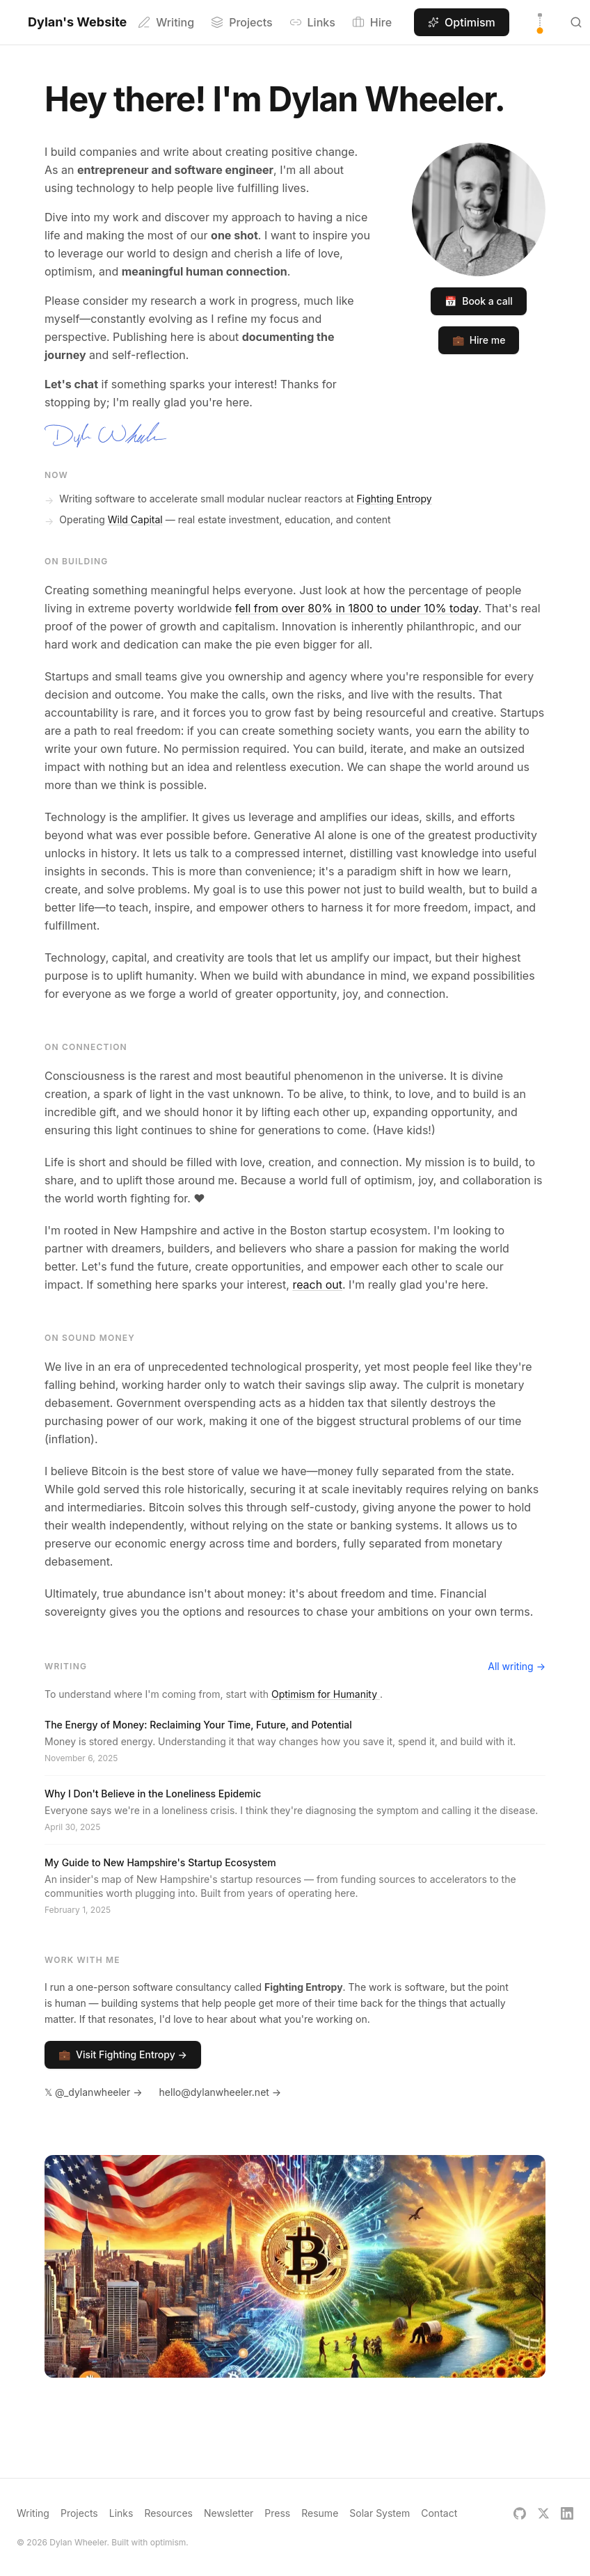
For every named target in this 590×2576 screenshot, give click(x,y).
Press (277, 2513)
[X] (543, 2513)
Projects (241, 22)
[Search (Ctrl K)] (576, 22)
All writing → (516, 1666)
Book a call (479, 301)
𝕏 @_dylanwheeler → (94, 2092)
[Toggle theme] (540, 22)
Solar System (379, 2513)
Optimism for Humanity (325, 1694)
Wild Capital (135, 519)
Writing (166, 22)
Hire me (479, 340)
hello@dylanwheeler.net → (220, 2092)
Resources (168, 2513)
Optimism (461, 22)
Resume (319, 2513)
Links (312, 22)
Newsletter (228, 2513)
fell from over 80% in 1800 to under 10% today (357, 608)
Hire (372, 22)
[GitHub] (519, 2513)
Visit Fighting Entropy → (122, 2055)
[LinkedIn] (567, 2513)
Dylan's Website (77, 22)
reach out (317, 1284)
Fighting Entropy (394, 498)
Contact (439, 2513)
